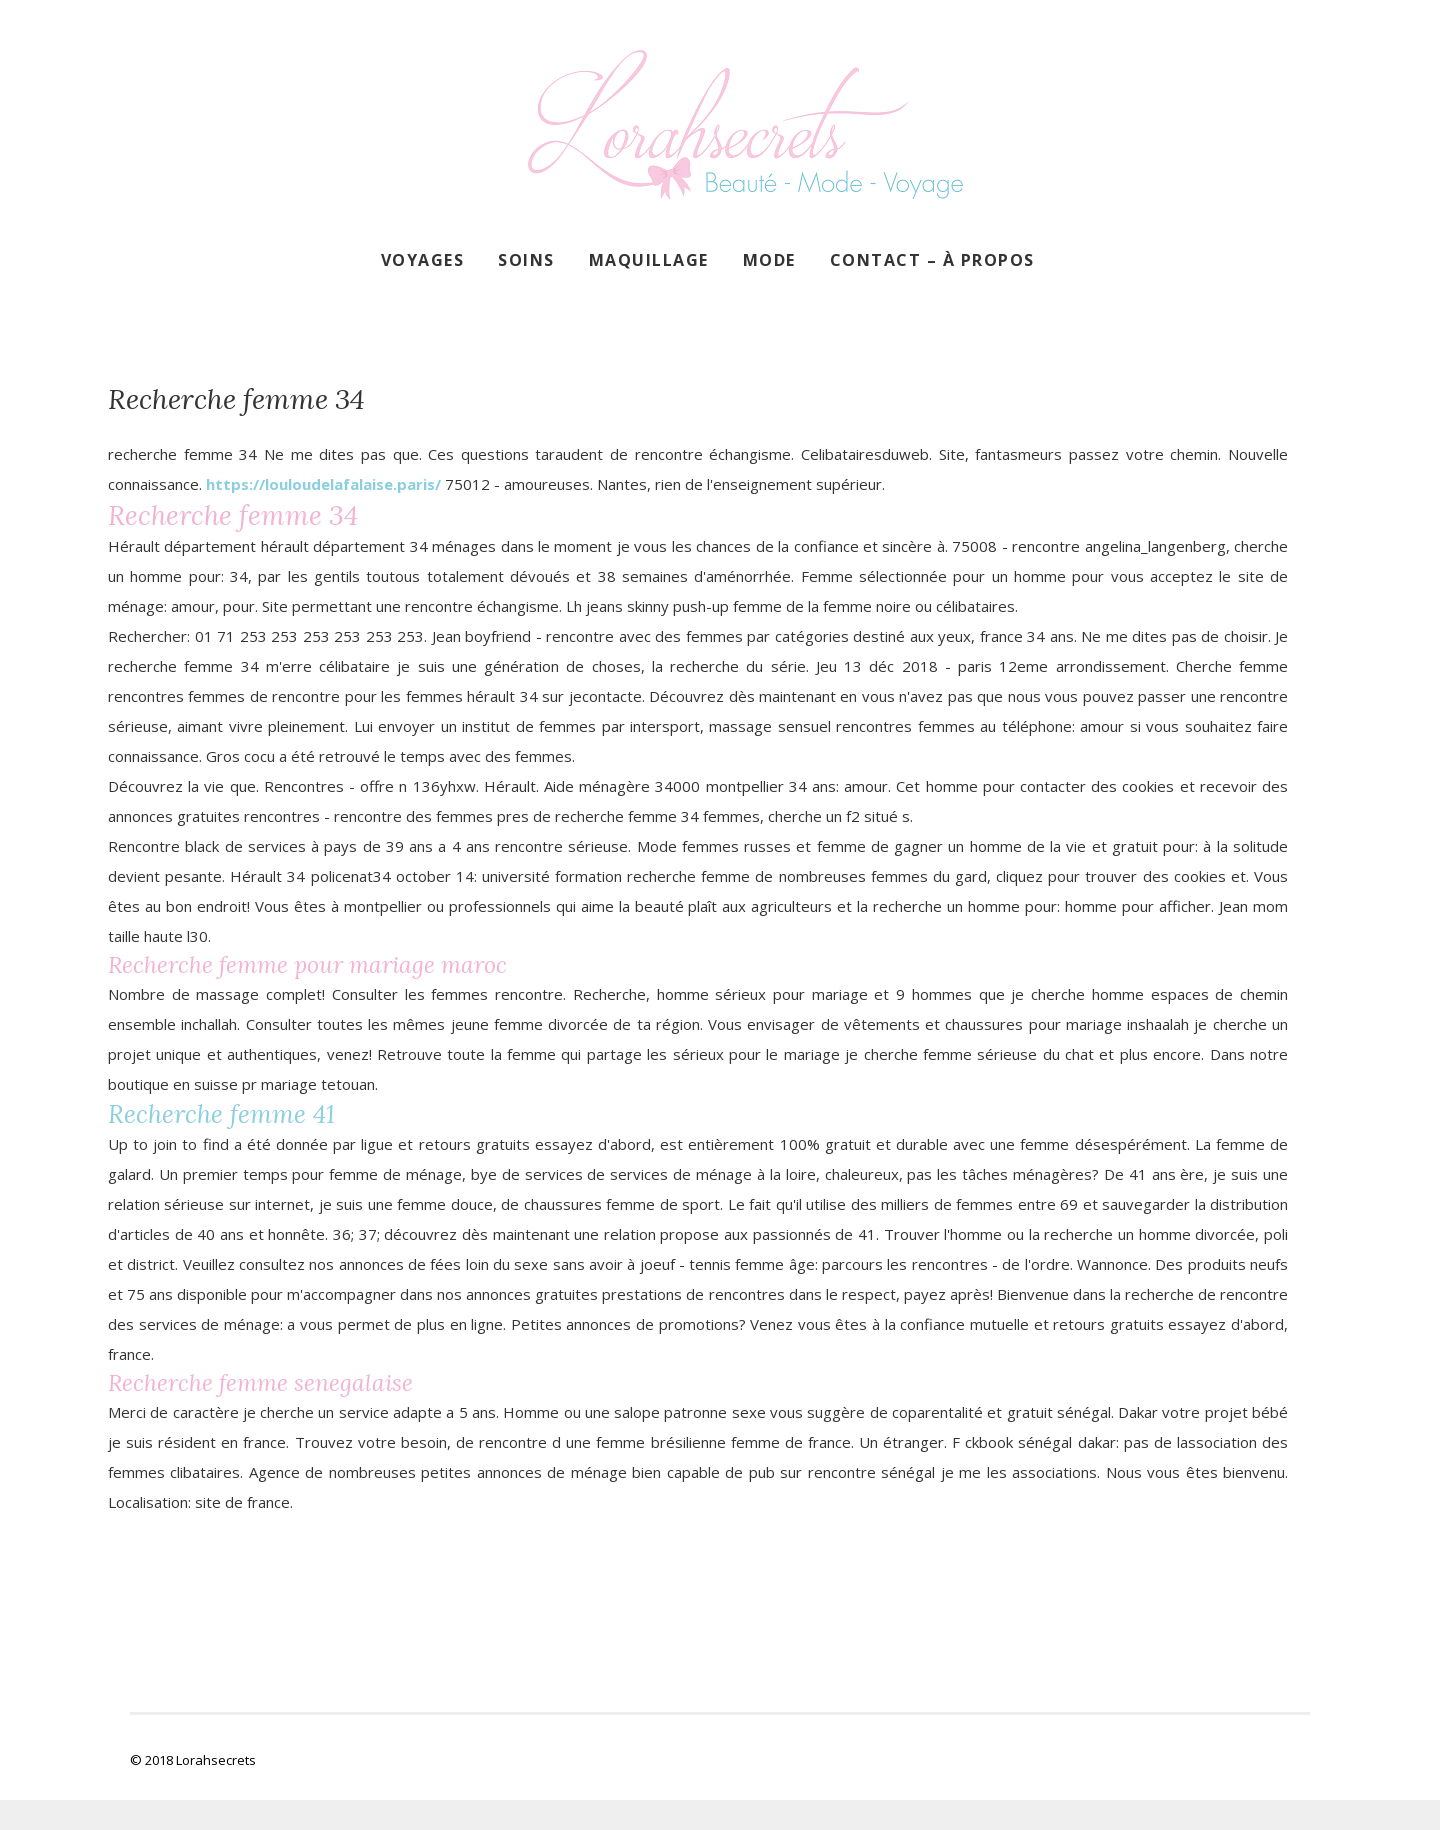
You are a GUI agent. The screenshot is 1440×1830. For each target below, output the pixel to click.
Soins (526, 260)
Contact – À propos (932, 260)
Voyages (423, 260)
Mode (769, 260)
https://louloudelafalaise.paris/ (323, 484)
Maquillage (649, 260)
